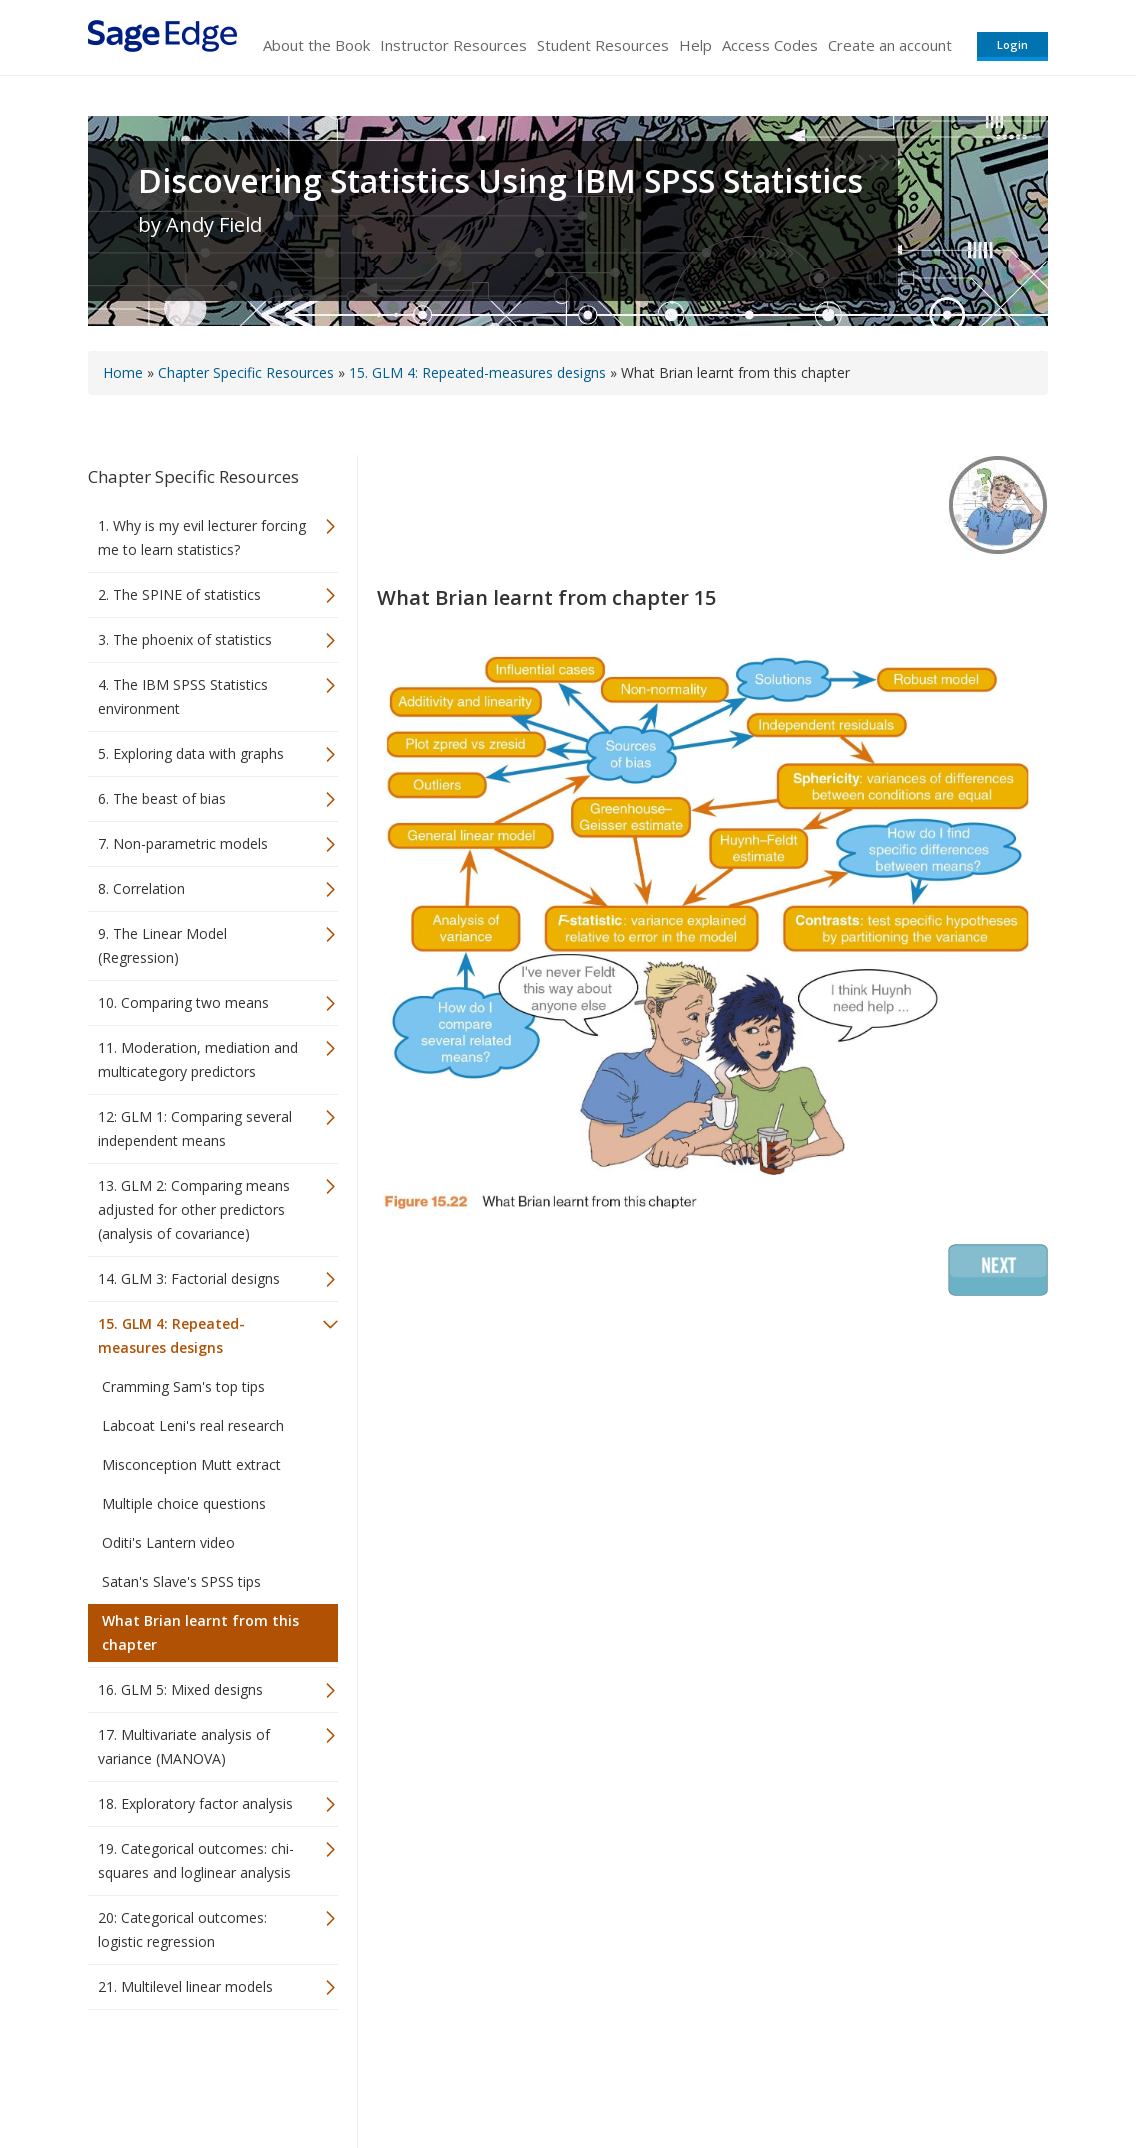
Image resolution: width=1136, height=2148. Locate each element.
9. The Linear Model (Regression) (162, 945)
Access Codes (770, 45)
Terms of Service (682, 2073)
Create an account (890, 45)
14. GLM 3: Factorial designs (189, 1278)
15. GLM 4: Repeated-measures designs (477, 372)
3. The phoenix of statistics (185, 639)
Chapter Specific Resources (246, 372)
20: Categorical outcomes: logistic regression (182, 1929)
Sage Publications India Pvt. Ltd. (378, 2073)
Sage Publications (202, 2073)
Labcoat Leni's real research (193, 1425)
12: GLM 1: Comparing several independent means (195, 1128)
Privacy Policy (916, 2073)
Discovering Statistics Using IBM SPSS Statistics (500, 181)
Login (1012, 44)
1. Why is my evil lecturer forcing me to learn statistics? (202, 537)
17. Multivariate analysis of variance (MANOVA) (184, 1746)
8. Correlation (141, 888)
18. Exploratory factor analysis (195, 1803)
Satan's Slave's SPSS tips (181, 1581)
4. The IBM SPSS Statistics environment (183, 696)
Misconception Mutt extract (191, 1464)
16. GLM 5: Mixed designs (180, 1689)
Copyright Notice (804, 2073)
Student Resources (603, 45)
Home (123, 372)
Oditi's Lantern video (168, 1542)
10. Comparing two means (183, 1002)
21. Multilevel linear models (185, 1986)
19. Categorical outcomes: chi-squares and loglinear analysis (196, 1860)
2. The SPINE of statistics (179, 594)
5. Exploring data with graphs (191, 753)
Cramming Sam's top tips (183, 1386)
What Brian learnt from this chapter (200, 1632)
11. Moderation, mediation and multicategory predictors (198, 1059)
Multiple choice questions (184, 1503)
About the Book (316, 45)
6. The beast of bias (162, 798)
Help (695, 45)
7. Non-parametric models (183, 843)
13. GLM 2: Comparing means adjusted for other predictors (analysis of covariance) (194, 1209)
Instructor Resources (453, 45)
